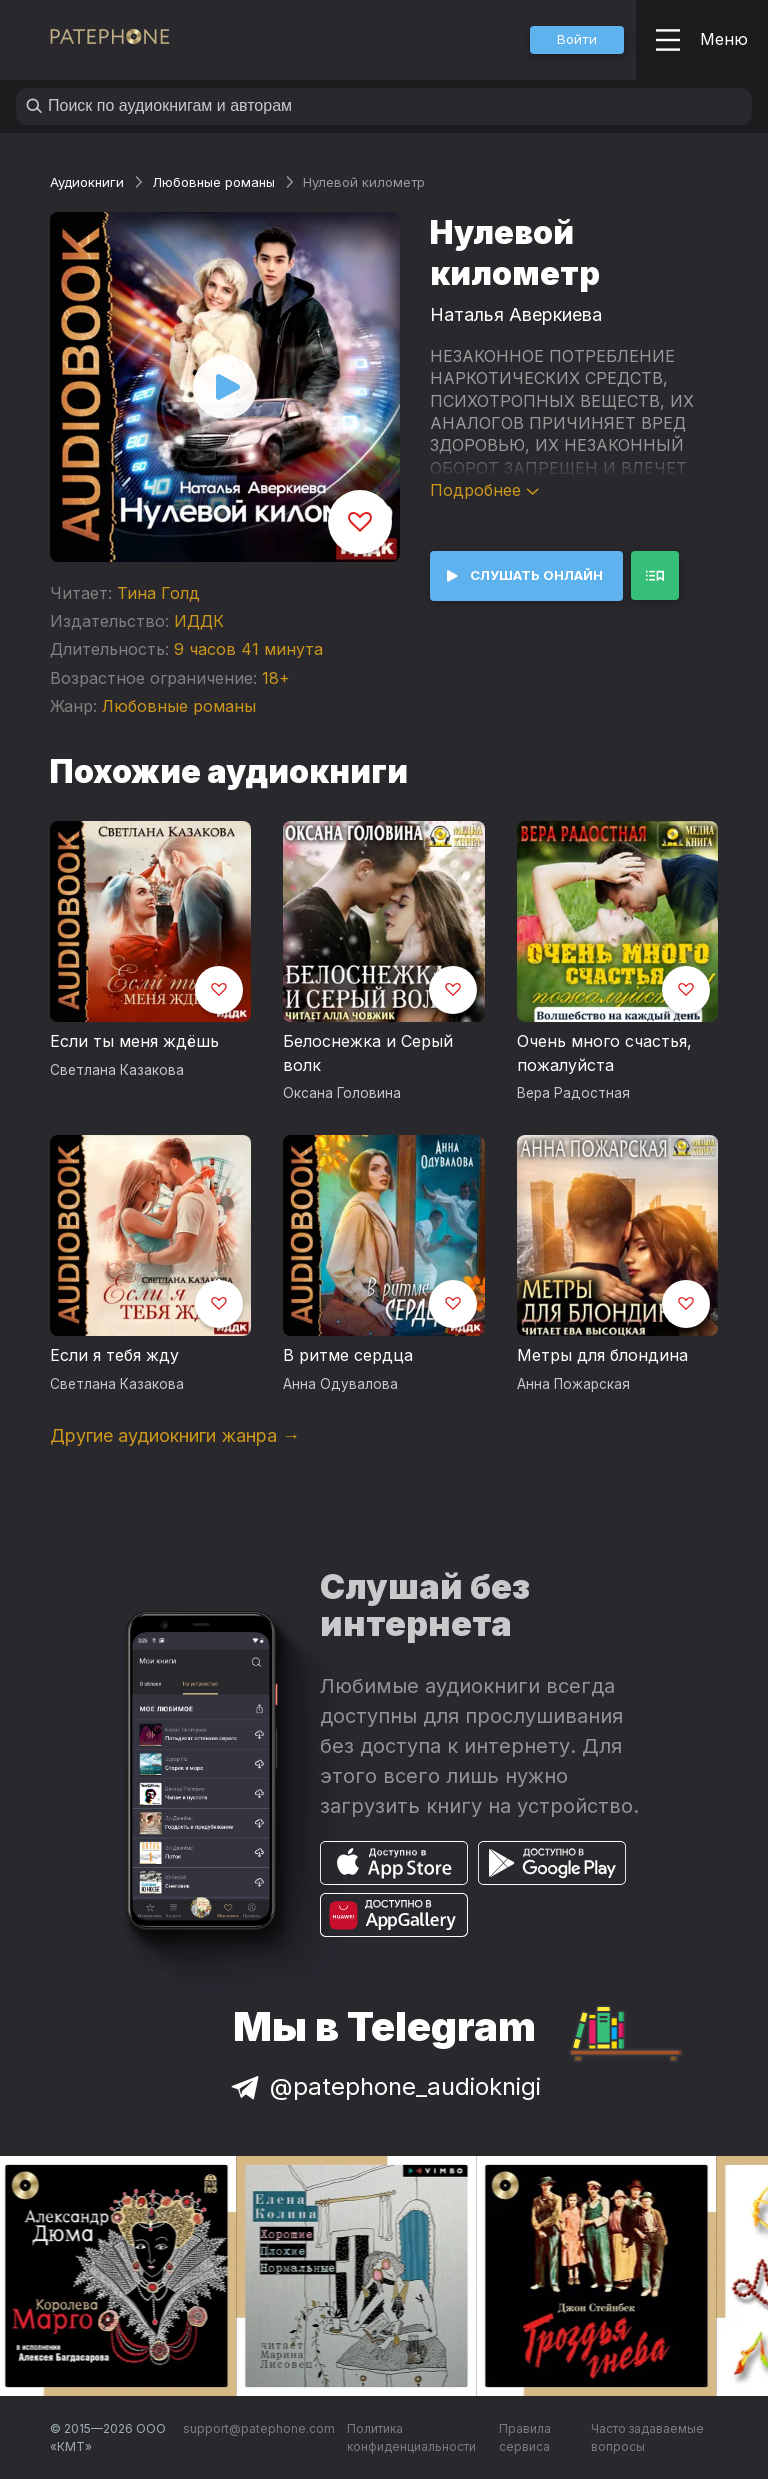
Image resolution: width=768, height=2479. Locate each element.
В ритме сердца (348, 1355)
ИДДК (199, 621)
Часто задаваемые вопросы (647, 2437)
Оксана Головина (342, 1093)
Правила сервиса (525, 2437)
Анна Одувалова (340, 1384)
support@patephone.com (259, 2428)
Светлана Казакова (117, 1070)
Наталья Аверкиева (516, 314)
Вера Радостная (573, 1093)
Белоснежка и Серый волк (368, 1053)
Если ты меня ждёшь (134, 1041)
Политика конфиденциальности (411, 2437)
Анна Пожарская (573, 1384)
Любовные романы (213, 182)
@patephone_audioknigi (384, 2086)
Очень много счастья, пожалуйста (604, 1053)
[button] (577, 40)
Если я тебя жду (114, 1355)
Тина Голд (158, 593)
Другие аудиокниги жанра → (175, 1435)
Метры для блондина (602, 1355)
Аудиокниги (87, 182)
